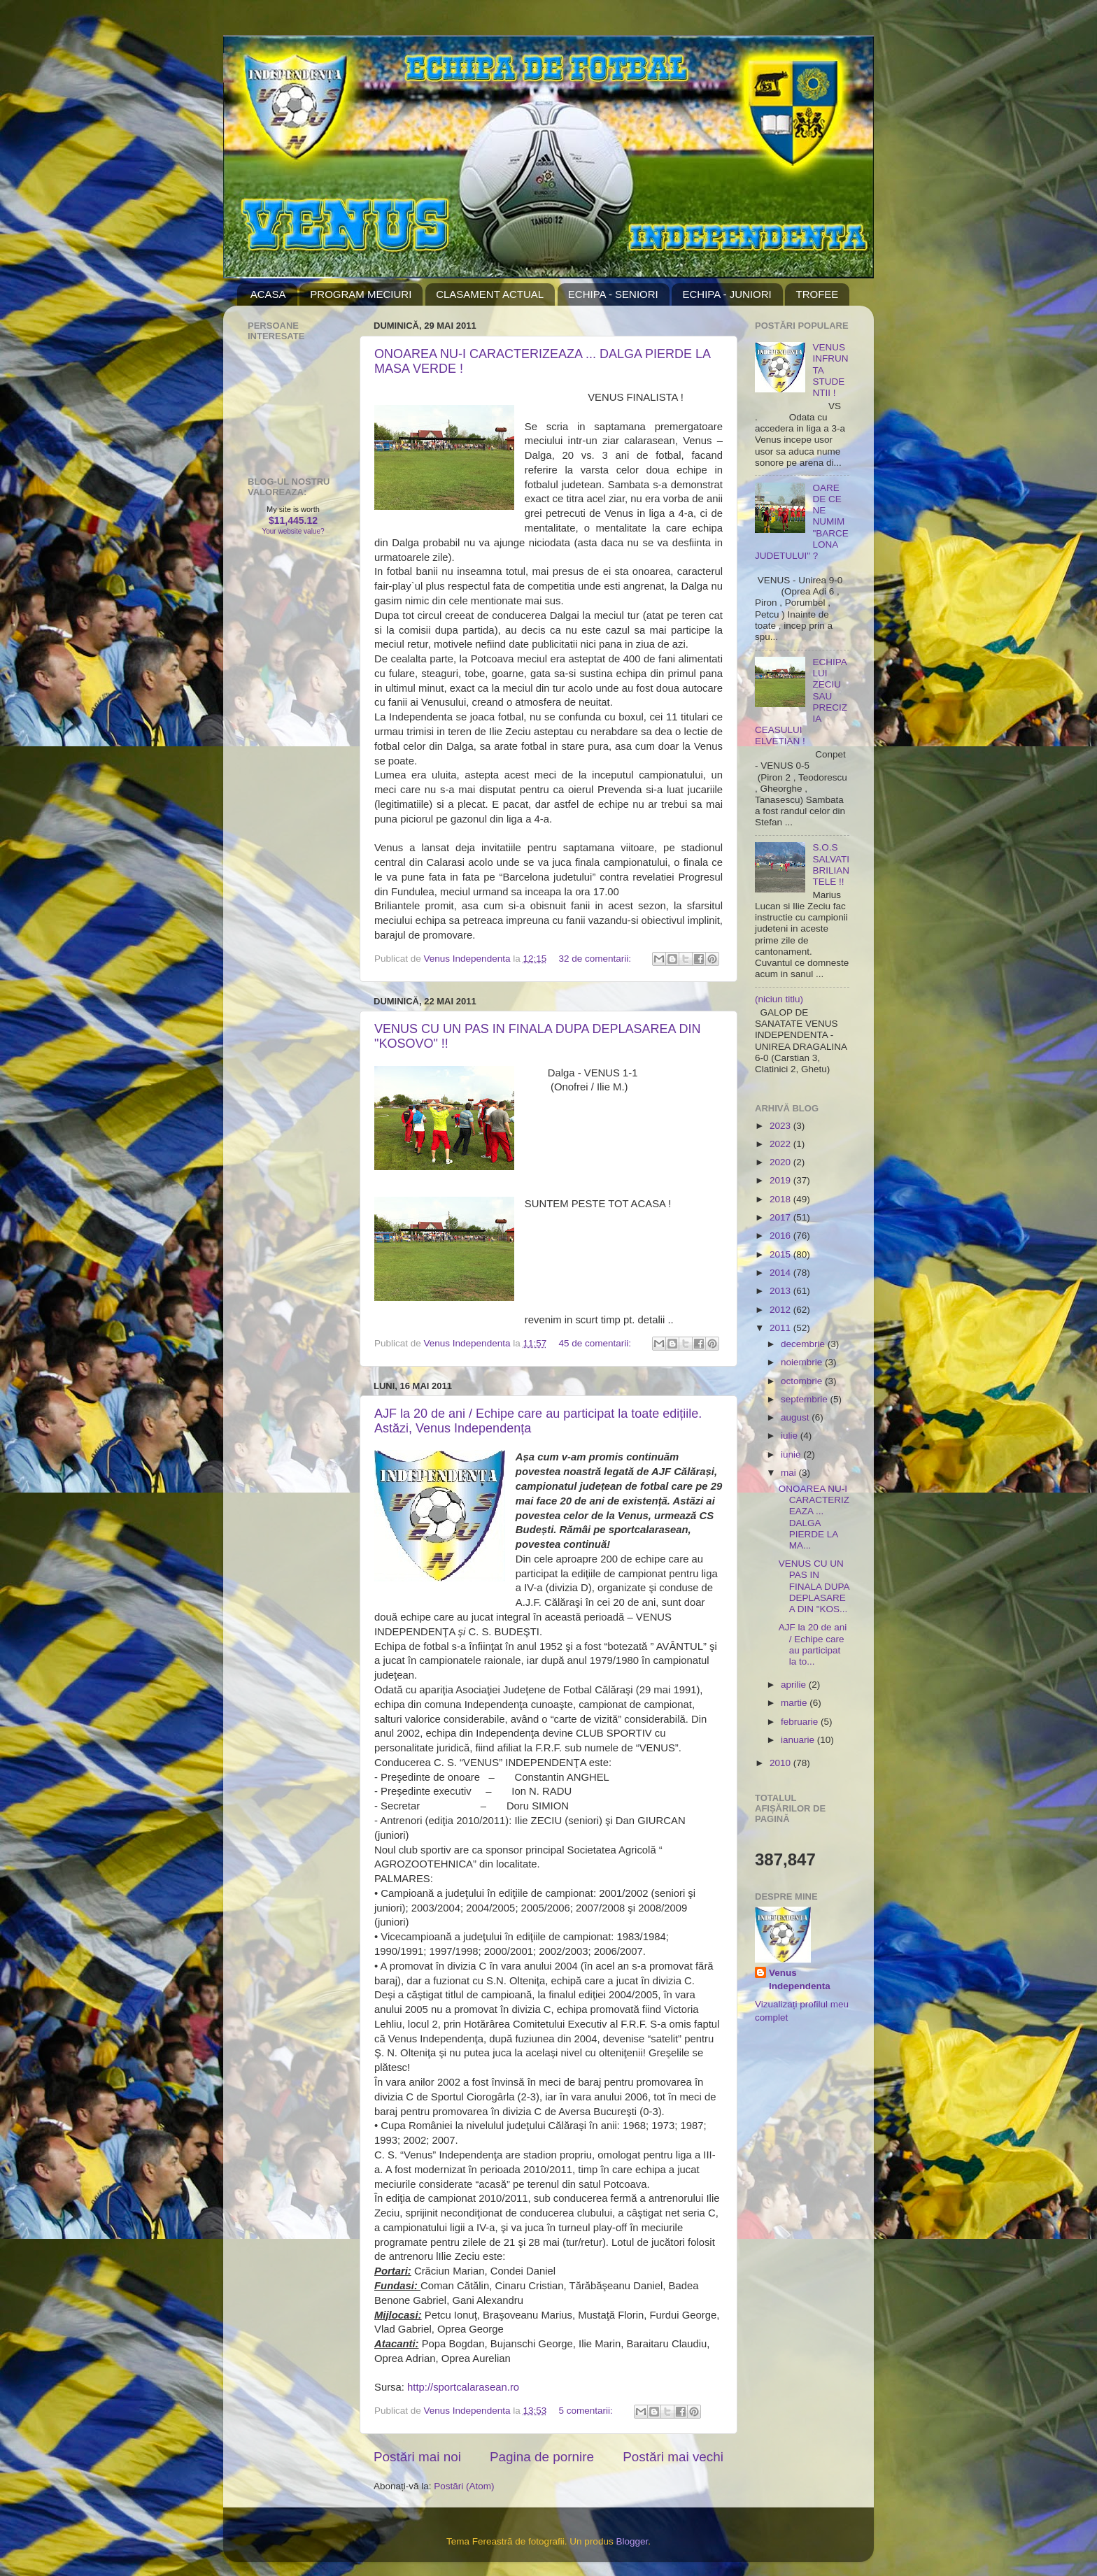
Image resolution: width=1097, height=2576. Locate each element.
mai (790, 1472)
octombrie (803, 1381)
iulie (790, 1435)
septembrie (805, 1399)
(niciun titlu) (779, 999)
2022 (781, 1144)
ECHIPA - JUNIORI (726, 294)
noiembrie (803, 1362)
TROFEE (816, 294)
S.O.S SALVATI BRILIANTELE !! (830, 864)
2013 (781, 1291)
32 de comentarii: (596, 958)
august (796, 1417)
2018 (781, 1199)
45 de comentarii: (596, 1343)
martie (795, 1703)
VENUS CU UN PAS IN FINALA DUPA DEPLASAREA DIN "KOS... (814, 1586)
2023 (781, 1125)
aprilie (795, 1684)
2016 (781, 1235)
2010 (781, 1763)
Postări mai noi (417, 2456)
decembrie (804, 1344)
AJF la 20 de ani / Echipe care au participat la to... (813, 1644)
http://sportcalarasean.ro (463, 2387)
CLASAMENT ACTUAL (490, 294)
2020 (781, 1162)
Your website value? (293, 531)
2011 (781, 1328)
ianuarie (799, 1740)
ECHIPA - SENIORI (613, 294)
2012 (781, 1309)
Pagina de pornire (542, 2456)
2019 (781, 1180)
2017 (781, 1217)
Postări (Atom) (464, 2486)
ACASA (268, 294)
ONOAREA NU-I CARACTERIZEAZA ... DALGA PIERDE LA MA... (814, 1517)
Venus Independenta (799, 1979)
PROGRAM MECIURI (360, 294)
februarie (801, 1721)
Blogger (632, 2541)
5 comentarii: (587, 2410)
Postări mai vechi (673, 2456)
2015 (781, 1254)
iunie (792, 1454)
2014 (781, 1272)
